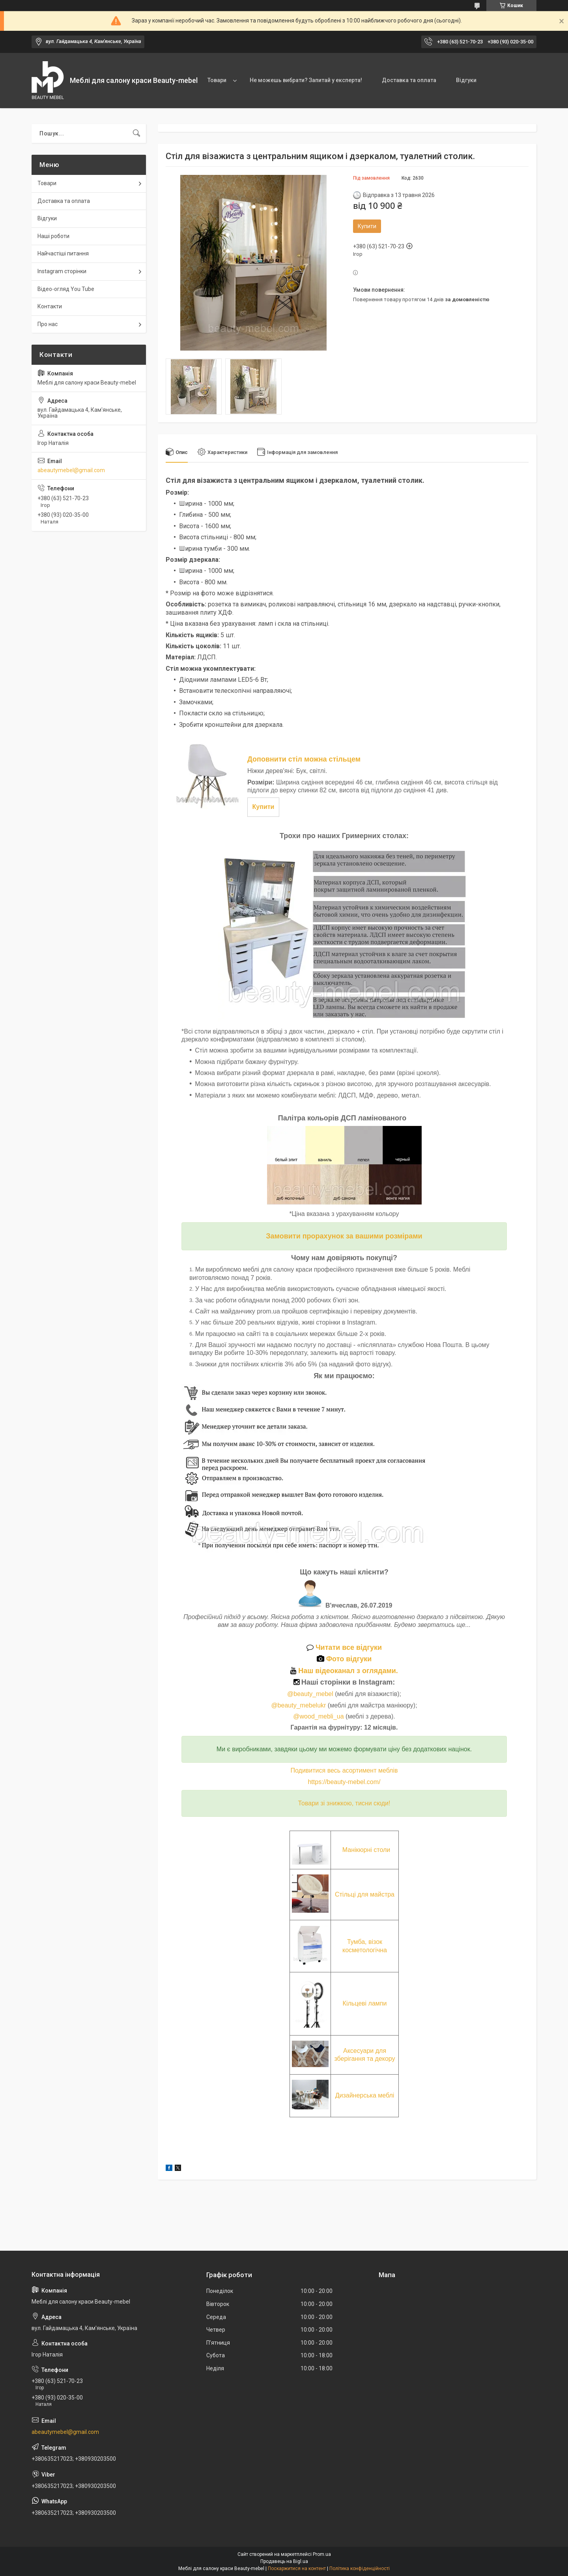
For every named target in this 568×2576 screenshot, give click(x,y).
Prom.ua (322, 2554)
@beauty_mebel (311, 1693)
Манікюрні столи (366, 1849)
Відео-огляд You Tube (65, 289)
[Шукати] (136, 133)
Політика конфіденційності (359, 2568)
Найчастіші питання (63, 253)
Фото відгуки (344, 1659)
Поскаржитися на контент (297, 2568)
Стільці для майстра (364, 1894)
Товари (216, 80)
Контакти (49, 306)
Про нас (47, 324)
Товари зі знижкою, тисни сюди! (344, 1803)
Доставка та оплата (409, 80)
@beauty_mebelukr (298, 1705)
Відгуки (466, 80)
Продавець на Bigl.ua (284, 2561)
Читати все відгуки (344, 1647)
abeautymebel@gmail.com (71, 470)
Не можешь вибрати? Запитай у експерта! (306, 80)
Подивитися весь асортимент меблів (344, 1770)
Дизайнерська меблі (364, 2095)
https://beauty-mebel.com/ (344, 1782)
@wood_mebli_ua (318, 1716)
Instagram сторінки (61, 271)
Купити (367, 226)
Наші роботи (53, 236)
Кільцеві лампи (365, 2003)
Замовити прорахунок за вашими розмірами (344, 1236)
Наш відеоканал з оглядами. (344, 1671)
